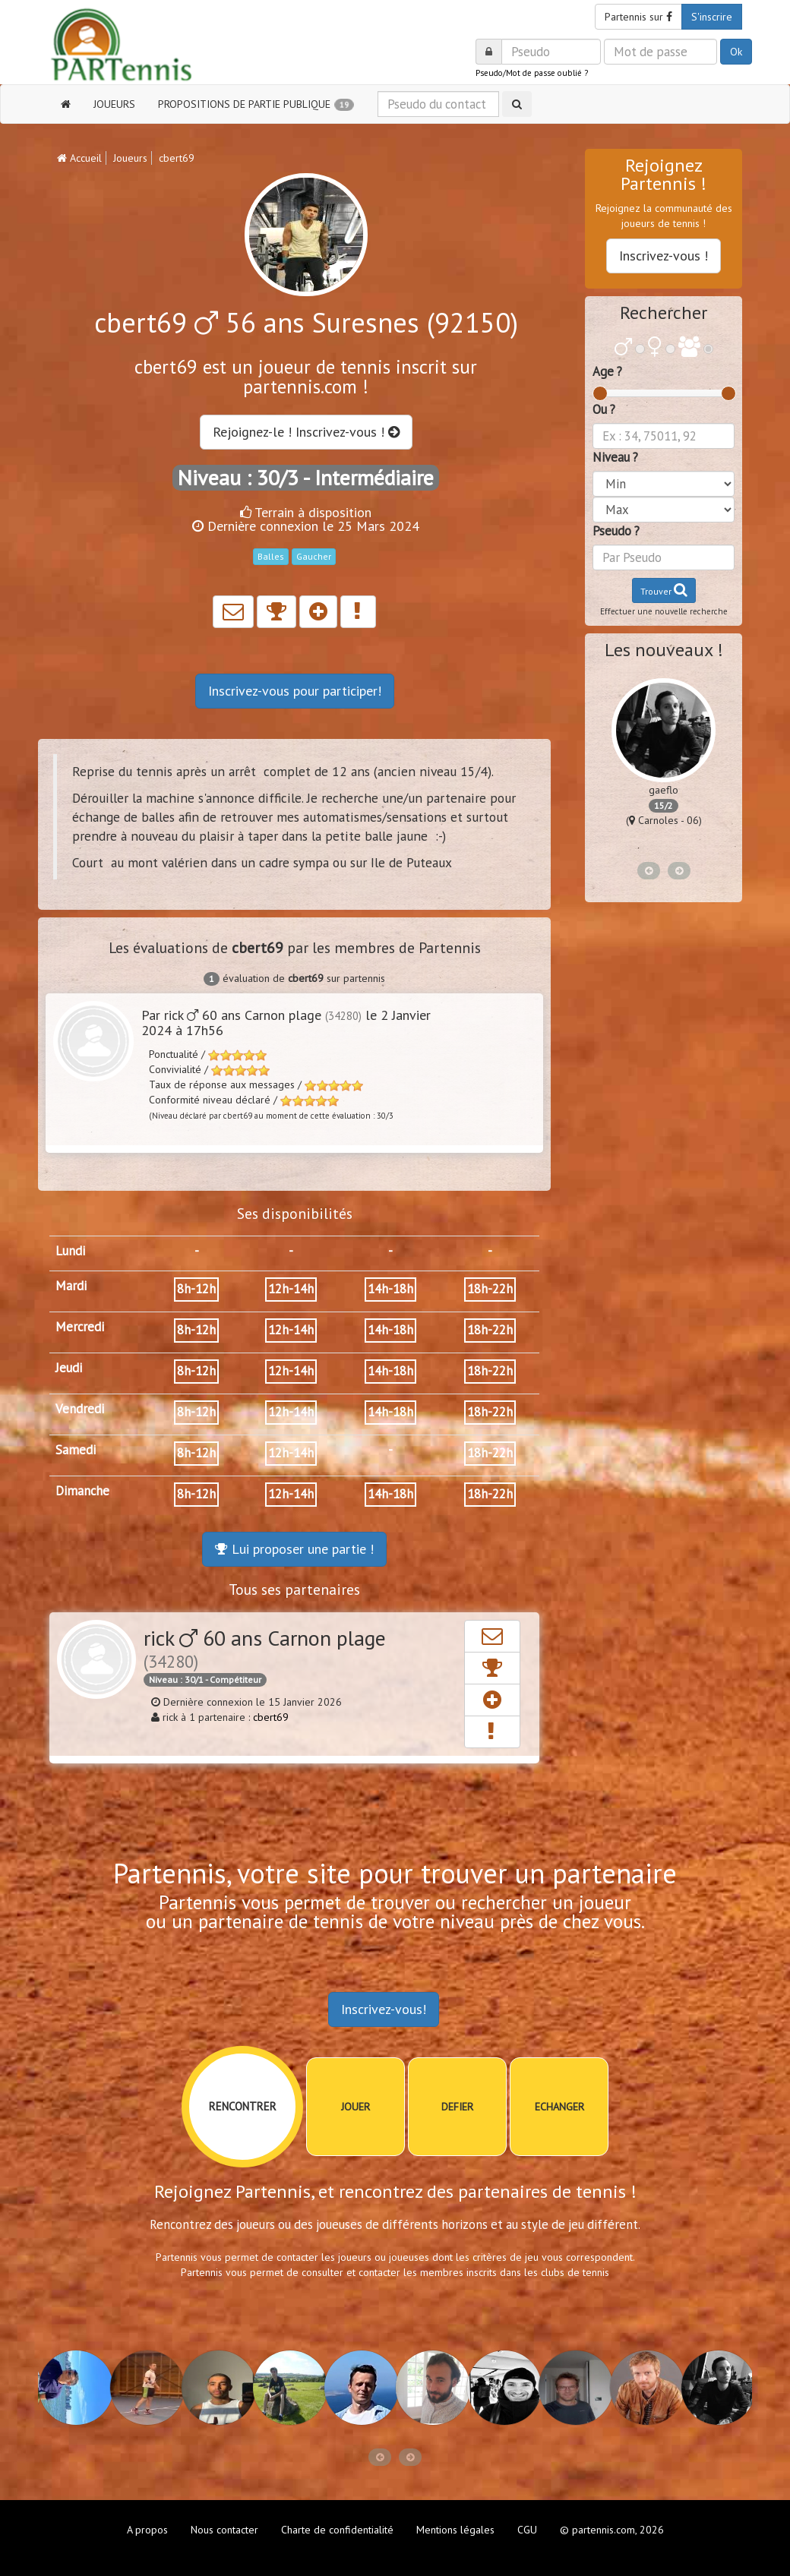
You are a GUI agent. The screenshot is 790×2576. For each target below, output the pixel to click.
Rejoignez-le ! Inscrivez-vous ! (306, 431)
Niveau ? (615, 457)
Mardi (71, 1285)
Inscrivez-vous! (383, 2009)
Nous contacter (224, 2530)
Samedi (75, 1449)
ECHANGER (559, 2107)
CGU (527, 2530)
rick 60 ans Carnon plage (265, 1648)
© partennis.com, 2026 (612, 2530)
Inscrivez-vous (294, 690)
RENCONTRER (242, 2106)
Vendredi (79, 1408)
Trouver (663, 589)
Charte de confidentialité (337, 2530)
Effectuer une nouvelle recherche (664, 611)
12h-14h (291, 1288)
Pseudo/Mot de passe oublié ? (532, 73)
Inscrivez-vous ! (663, 255)
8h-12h (196, 1288)
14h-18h (390, 1288)
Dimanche (82, 1490)
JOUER (355, 2107)
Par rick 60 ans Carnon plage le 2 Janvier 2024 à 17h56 (286, 1022)
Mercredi (79, 1326)
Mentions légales (455, 2530)
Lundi (70, 1250)
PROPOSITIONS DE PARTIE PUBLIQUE (256, 104)
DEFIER (457, 2107)
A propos (147, 2530)
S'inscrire (711, 17)
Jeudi (68, 1367)
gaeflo (663, 790)
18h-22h (490, 1288)
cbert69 (271, 1717)
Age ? (607, 371)
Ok (736, 51)
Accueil (79, 158)
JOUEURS (114, 104)
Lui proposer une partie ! (294, 1549)
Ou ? (603, 409)
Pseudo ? (616, 530)
